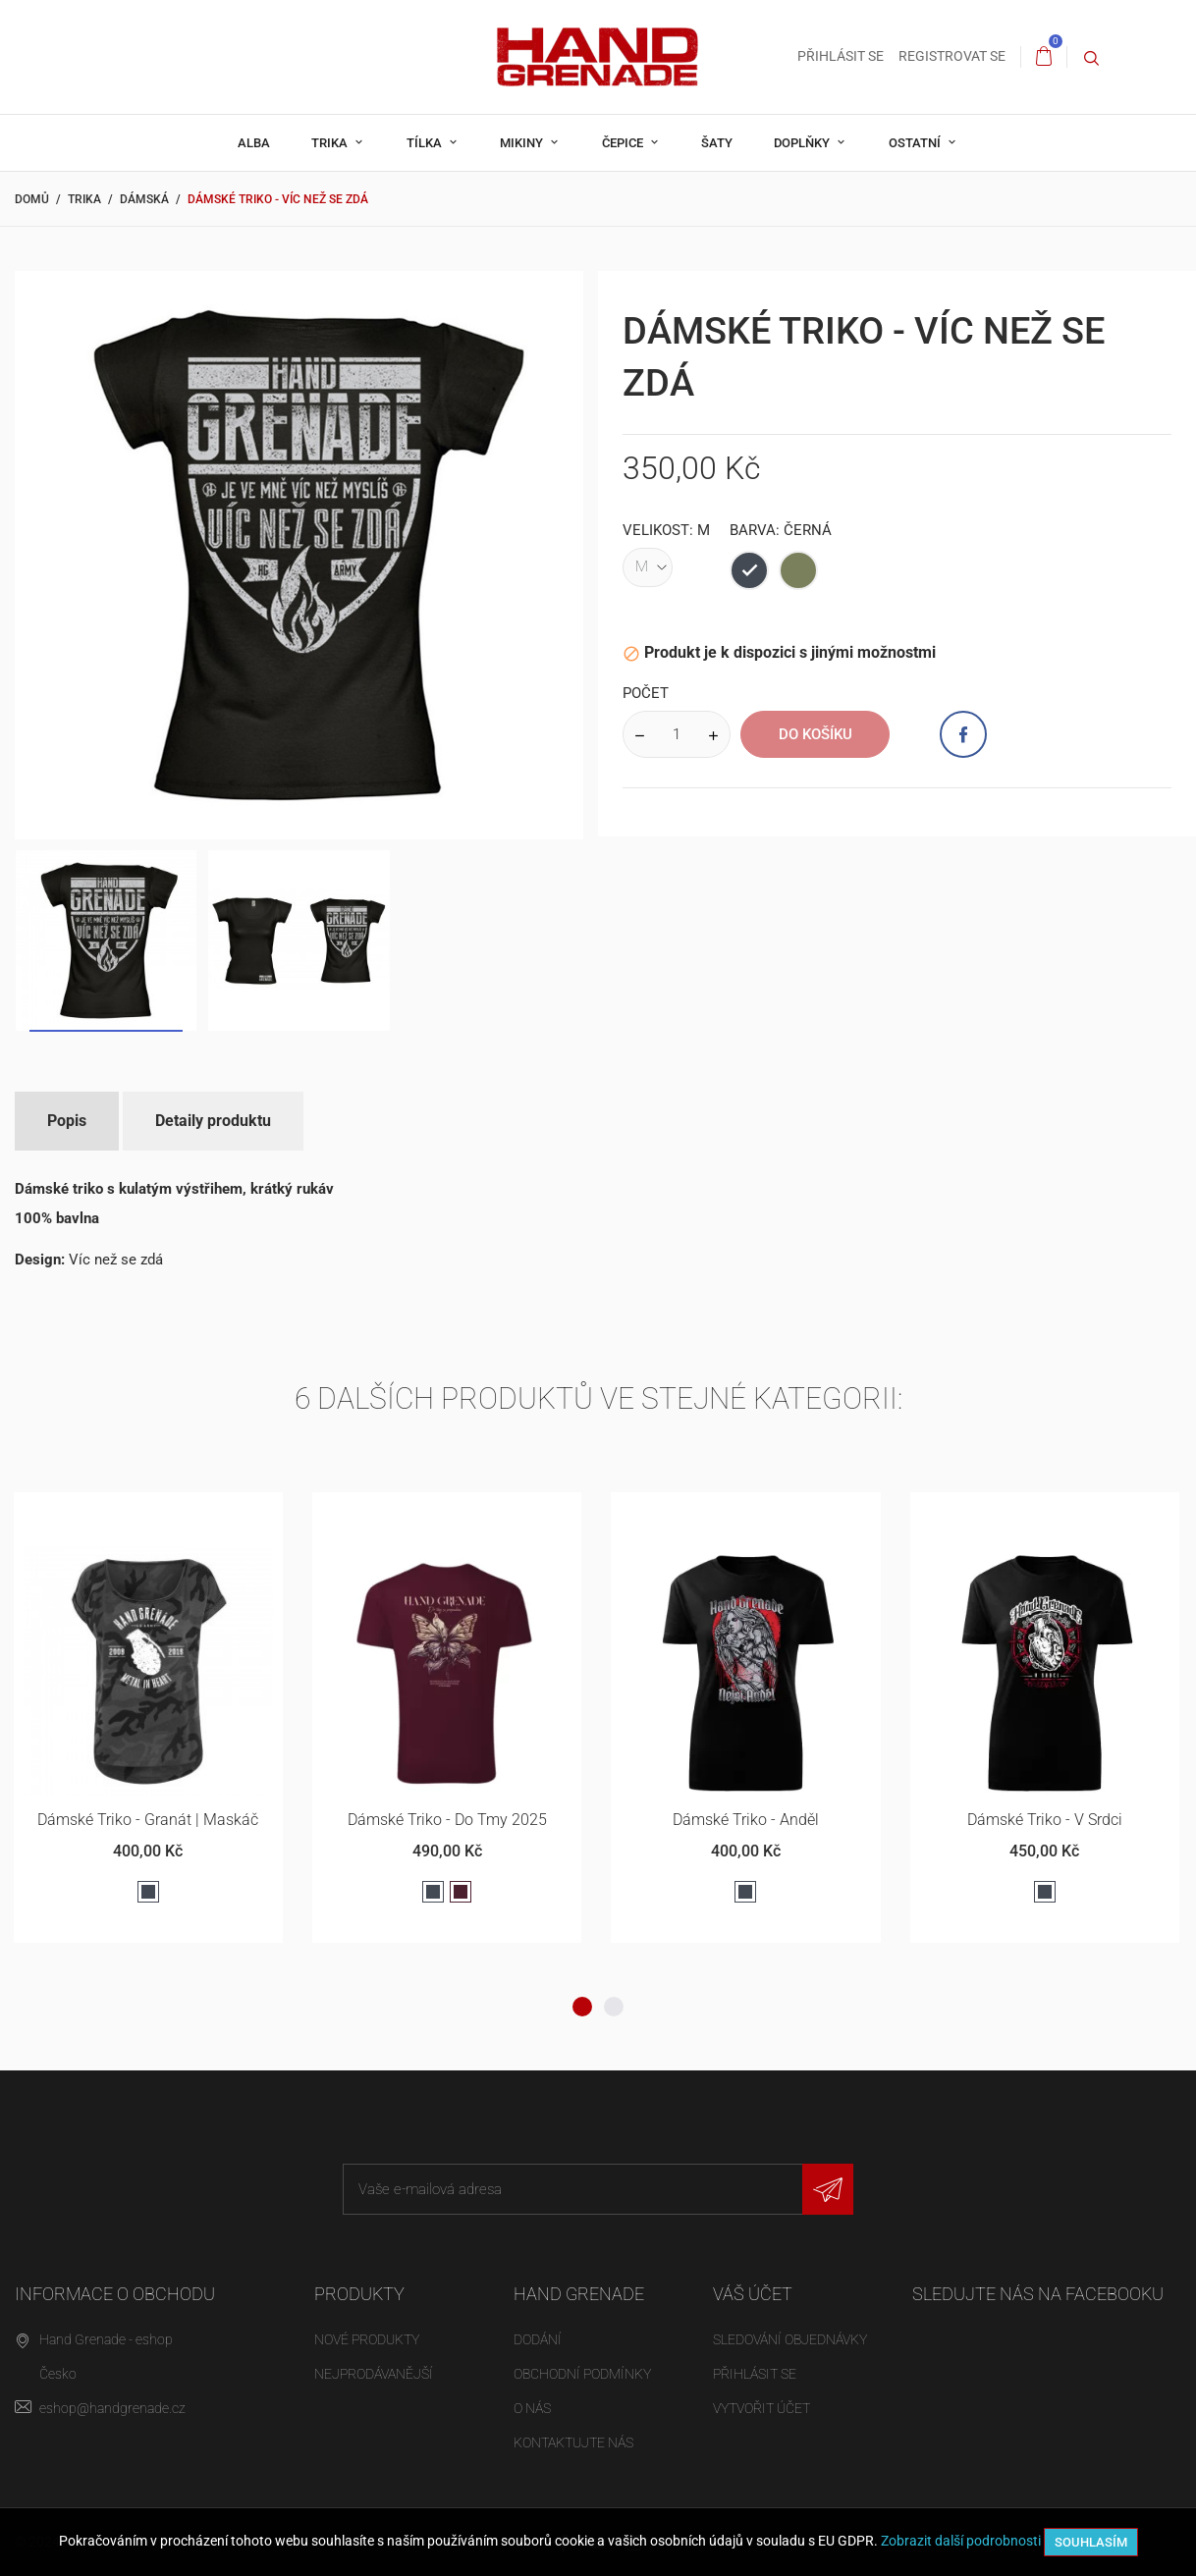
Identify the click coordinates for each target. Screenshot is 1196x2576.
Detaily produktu (213, 1120)
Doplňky (803, 142)
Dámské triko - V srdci (1044, 1819)
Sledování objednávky (790, 2339)
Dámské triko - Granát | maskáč (147, 1819)
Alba (254, 142)
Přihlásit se (754, 2374)
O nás (532, 2408)
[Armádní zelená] (798, 570)
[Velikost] (648, 567)
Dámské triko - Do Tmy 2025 (447, 1819)
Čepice (624, 142)
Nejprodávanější (373, 2374)
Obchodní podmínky (582, 2374)
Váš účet (752, 2293)
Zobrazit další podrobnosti (961, 2541)
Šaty (717, 142)
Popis (66, 1120)
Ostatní (916, 142)
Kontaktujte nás (573, 2442)
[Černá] (749, 570)
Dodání (538, 2339)
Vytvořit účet (761, 2408)
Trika (331, 142)
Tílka (426, 142)
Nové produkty (366, 2339)
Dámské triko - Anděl (746, 1819)
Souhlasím (1091, 2542)
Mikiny (523, 142)
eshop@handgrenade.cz (112, 2408)
